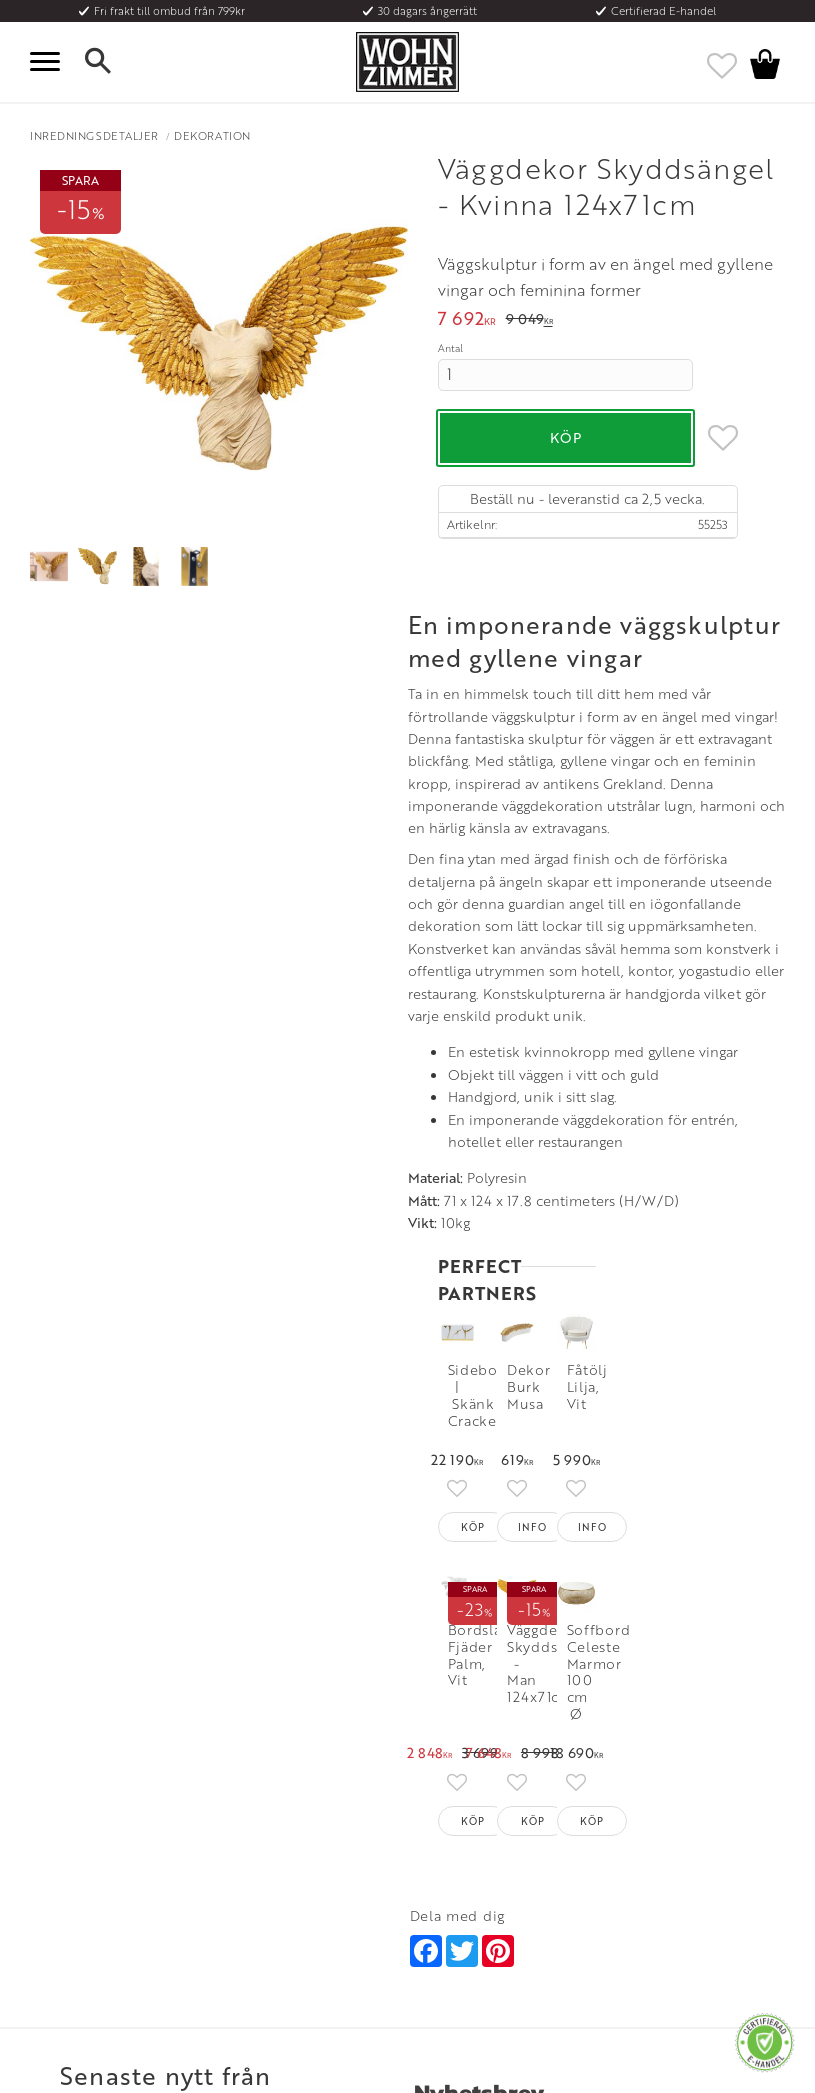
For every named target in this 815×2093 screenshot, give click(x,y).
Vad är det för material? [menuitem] (95, 1856)
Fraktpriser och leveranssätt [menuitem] (106, 1832)
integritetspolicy (466, 1626)
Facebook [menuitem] (643, 1808)
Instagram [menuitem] (642, 1783)
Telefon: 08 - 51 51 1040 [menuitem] (470, 1822)
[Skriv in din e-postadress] (504, 1543)
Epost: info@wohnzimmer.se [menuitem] (484, 1846)
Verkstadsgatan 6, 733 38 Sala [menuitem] (486, 1871)
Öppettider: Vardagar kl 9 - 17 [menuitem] (483, 1790)
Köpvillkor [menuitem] (59, 1808)
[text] (467, 320)
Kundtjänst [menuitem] (59, 1783)
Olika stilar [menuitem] (248, 1808)
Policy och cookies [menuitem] (80, 1905)
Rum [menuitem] (232, 1832)
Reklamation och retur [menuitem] (91, 1881)
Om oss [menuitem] (239, 1783)
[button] (50, 62)
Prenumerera (698, 1542)
